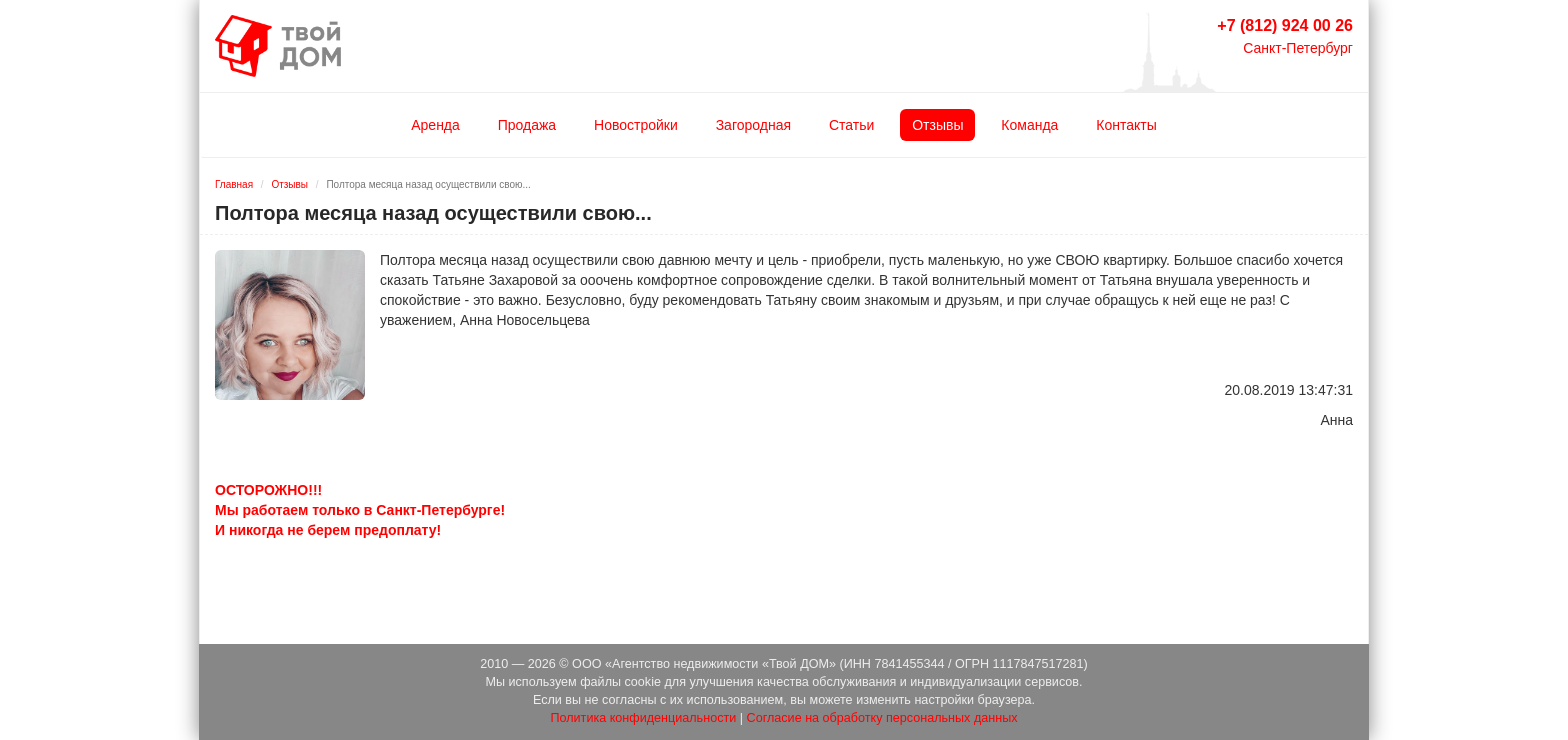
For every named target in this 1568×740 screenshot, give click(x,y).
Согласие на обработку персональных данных (882, 718)
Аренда (435, 125)
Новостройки (636, 125)
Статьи (851, 125)
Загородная (753, 125)
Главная (234, 184)
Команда (1029, 125)
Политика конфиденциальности (643, 718)
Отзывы (937, 125)
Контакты (1126, 125)
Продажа (527, 125)
